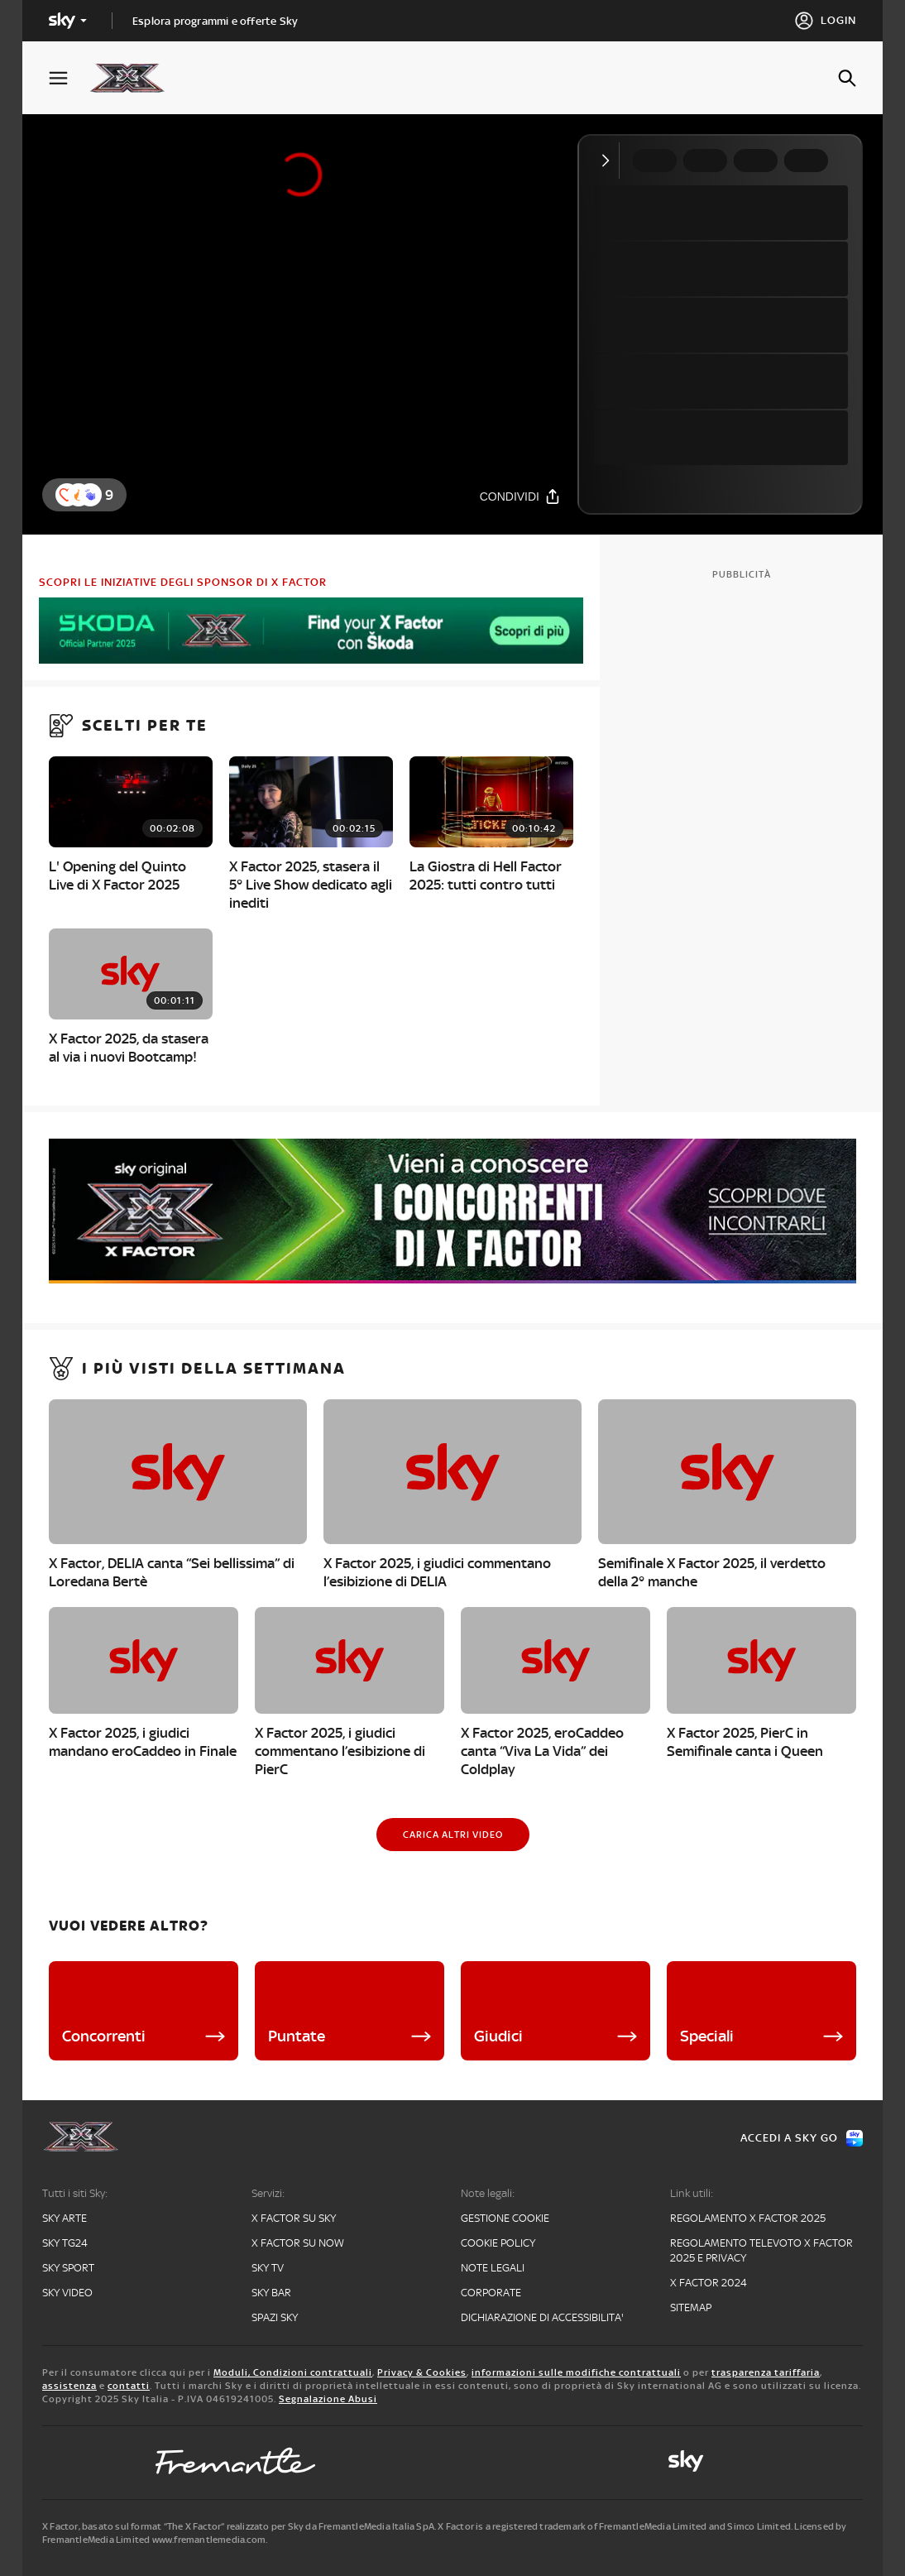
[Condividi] (520, 496)
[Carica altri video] (452, 1834)
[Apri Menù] (69, 78)
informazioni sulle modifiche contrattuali (576, 2372)
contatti (129, 2385)
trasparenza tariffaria (765, 2372)
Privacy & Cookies (422, 2372)
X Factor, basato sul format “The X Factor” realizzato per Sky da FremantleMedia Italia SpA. (239, 2526)
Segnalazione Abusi (328, 2399)
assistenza (69, 2385)
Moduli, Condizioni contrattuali (292, 2372)
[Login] (825, 21)
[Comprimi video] (609, 160)
